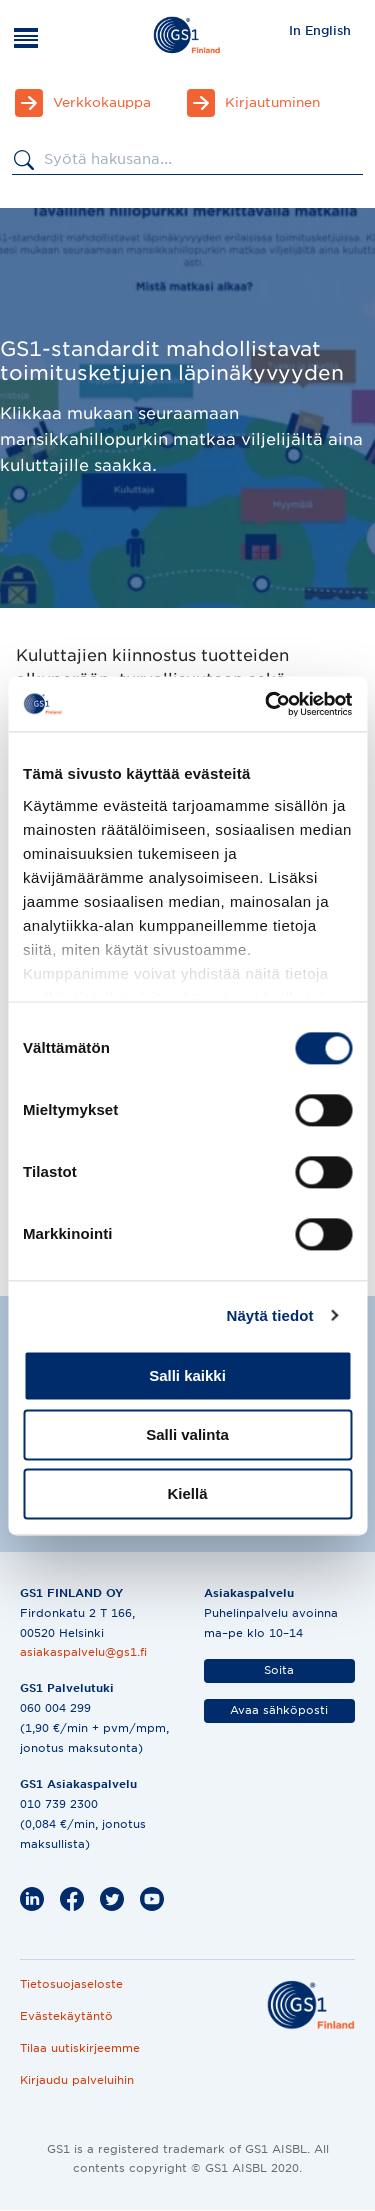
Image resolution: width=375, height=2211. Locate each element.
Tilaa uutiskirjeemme (80, 2048)
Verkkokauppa (102, 102)
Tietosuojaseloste (71, 1984)
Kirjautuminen (272, 102)
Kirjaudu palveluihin (77, 2080)
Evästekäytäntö (66, 2016)
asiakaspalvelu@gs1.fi (83, 1652)
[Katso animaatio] (95, 1496)
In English (320, 30)
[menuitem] (320, 30)
